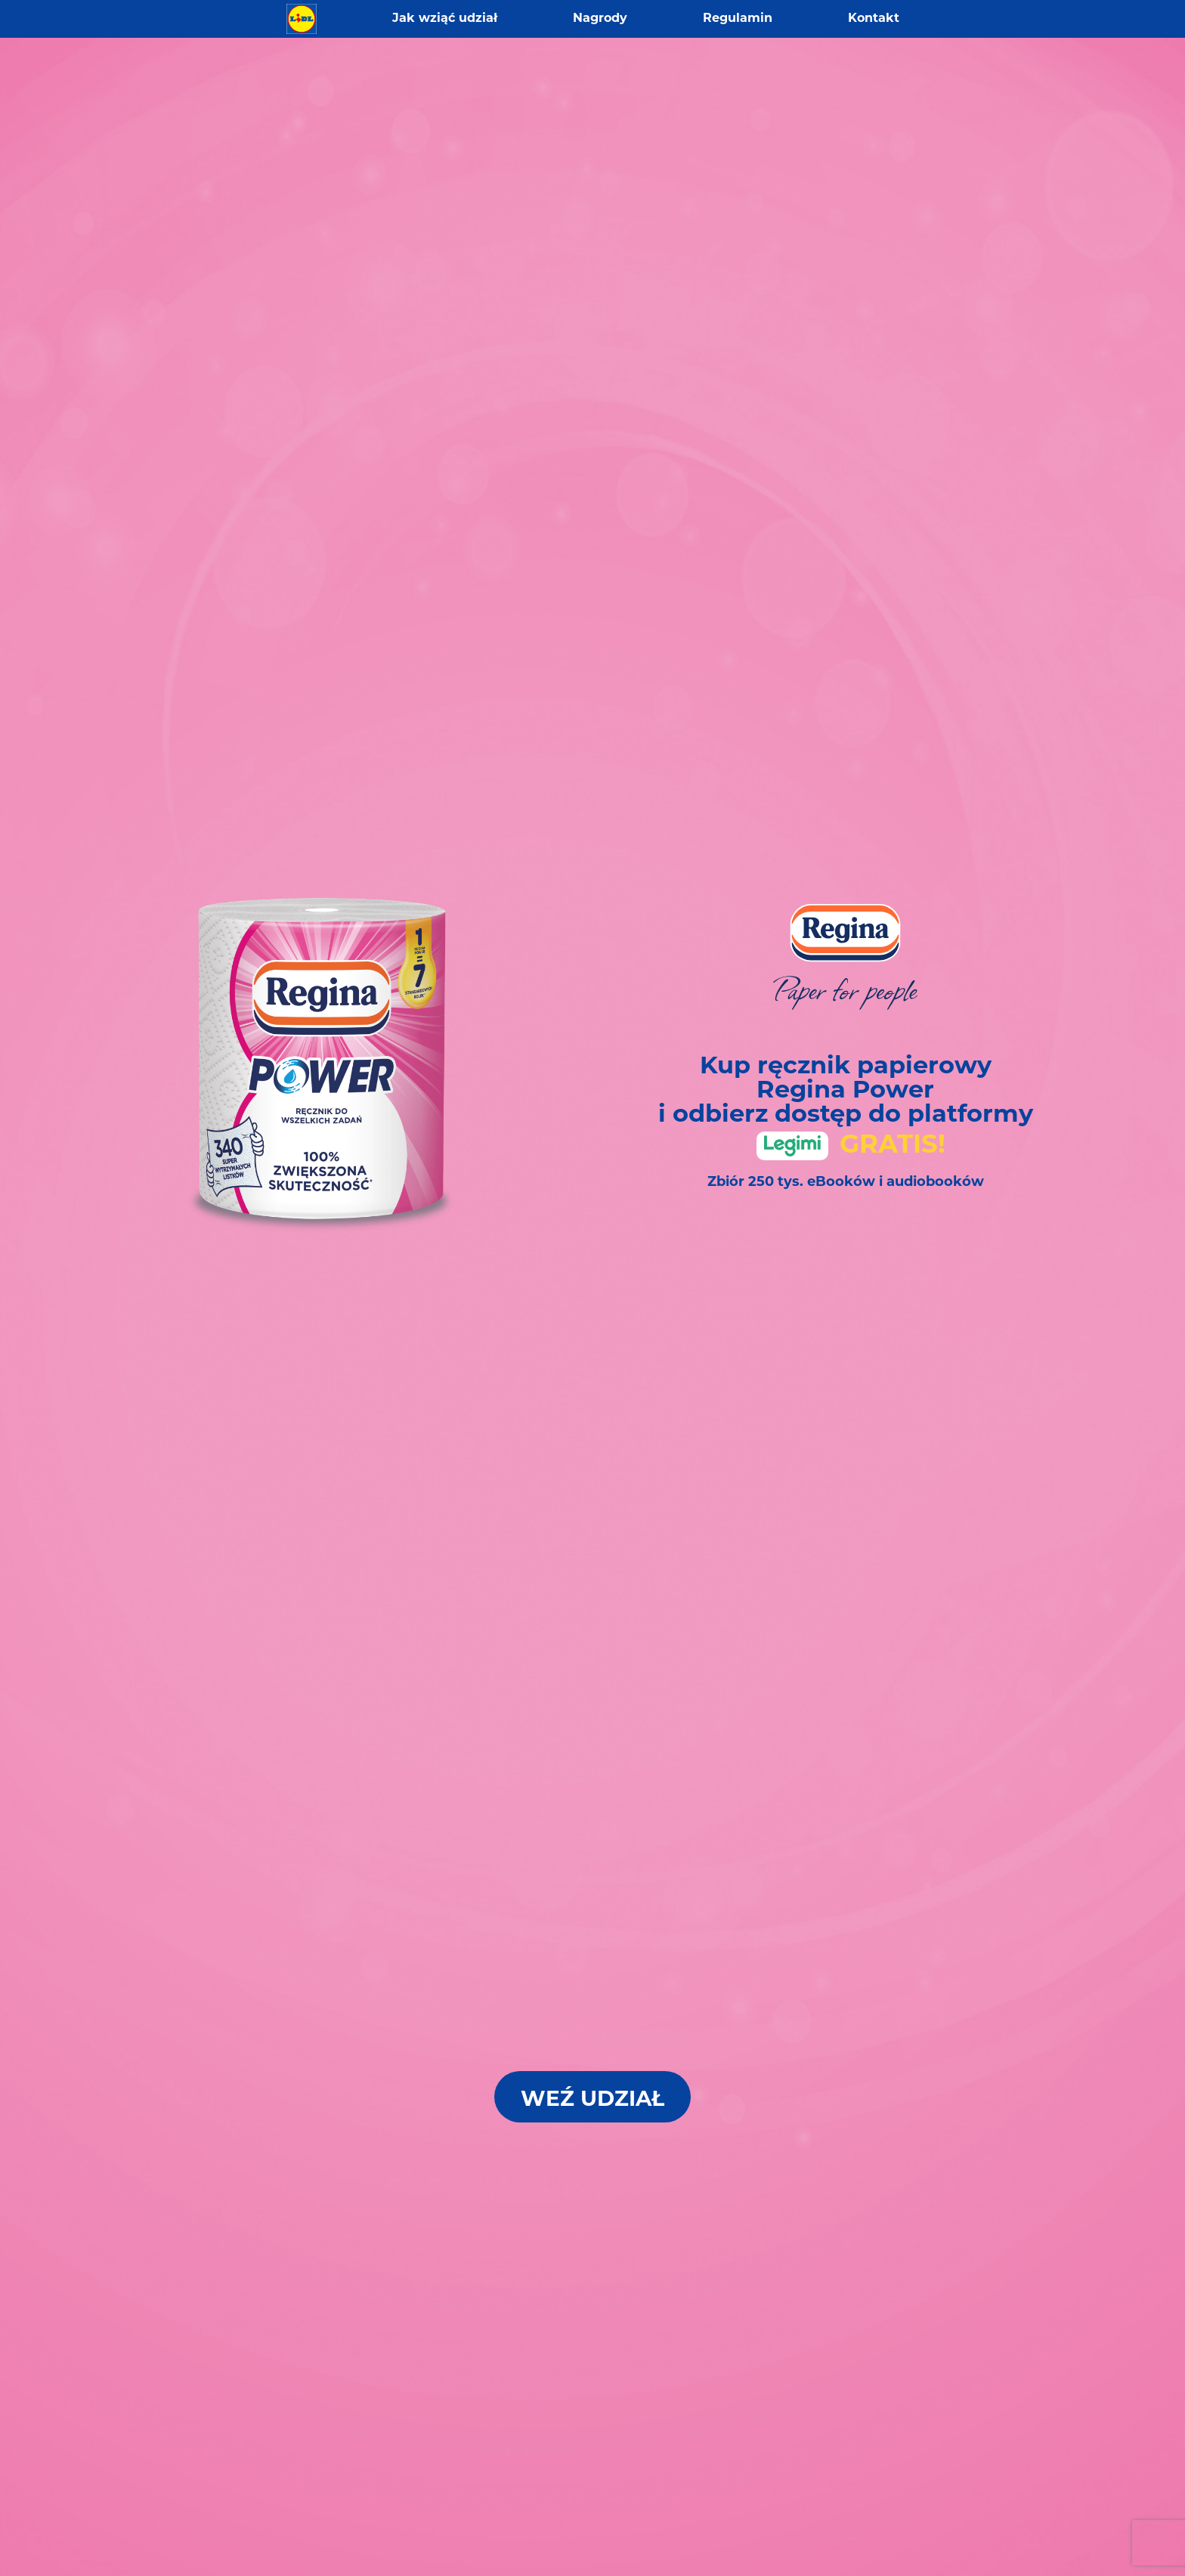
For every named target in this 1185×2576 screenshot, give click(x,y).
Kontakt (873, 19)
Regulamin (737, 19)
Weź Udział (592, 2100)
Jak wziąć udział (444, 19)
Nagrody (600, 19)
